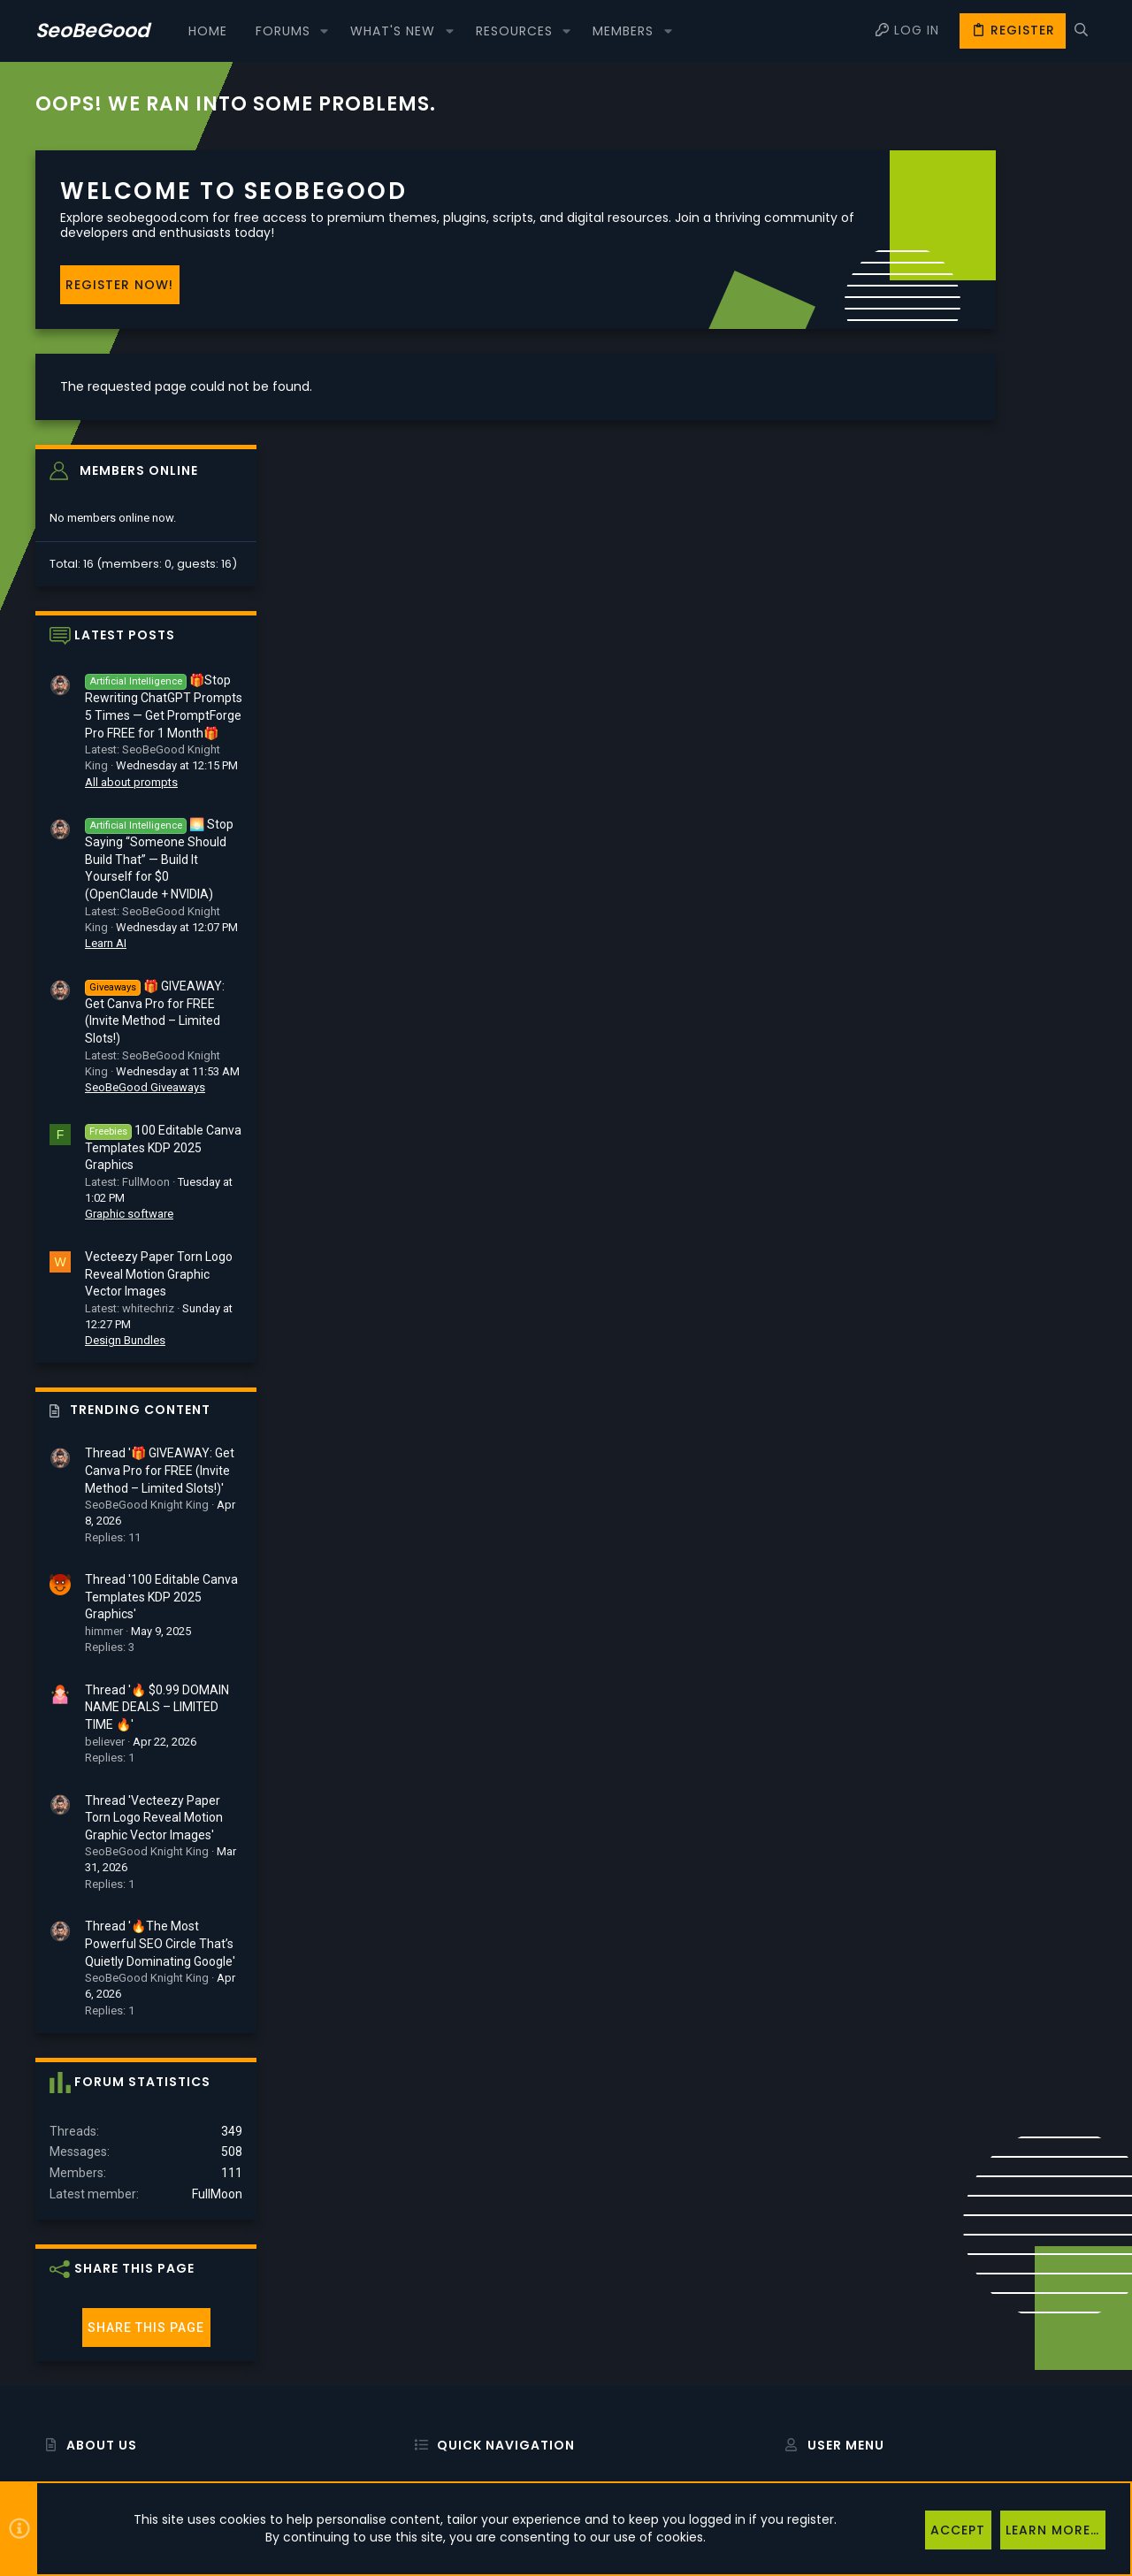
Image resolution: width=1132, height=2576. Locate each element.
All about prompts (971, 486)
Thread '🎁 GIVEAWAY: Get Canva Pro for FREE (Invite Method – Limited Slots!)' (1000, 1175)
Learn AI (946, 647)
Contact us (434, 2382)
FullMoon (1057, 1899)
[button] (324, 31)
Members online (979, 175)
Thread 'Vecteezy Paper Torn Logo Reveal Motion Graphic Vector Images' (994, 1522)
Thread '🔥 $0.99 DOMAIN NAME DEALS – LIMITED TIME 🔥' (997, 1411)
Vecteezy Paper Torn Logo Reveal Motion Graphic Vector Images (999, 978)
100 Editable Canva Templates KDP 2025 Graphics (1003, 852)
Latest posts (964, 340)
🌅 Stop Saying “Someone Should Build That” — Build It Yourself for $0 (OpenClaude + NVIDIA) (999, 565)
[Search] (1081, 31)
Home (421, 2291)
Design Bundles (965, 1045)
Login (790, 2291)
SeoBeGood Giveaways (985, 792)
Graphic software (969, 919)
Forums (425, 2336)
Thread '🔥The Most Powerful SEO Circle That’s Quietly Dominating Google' (1000, 1648)
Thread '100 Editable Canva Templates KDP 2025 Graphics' (1001, 1302)
